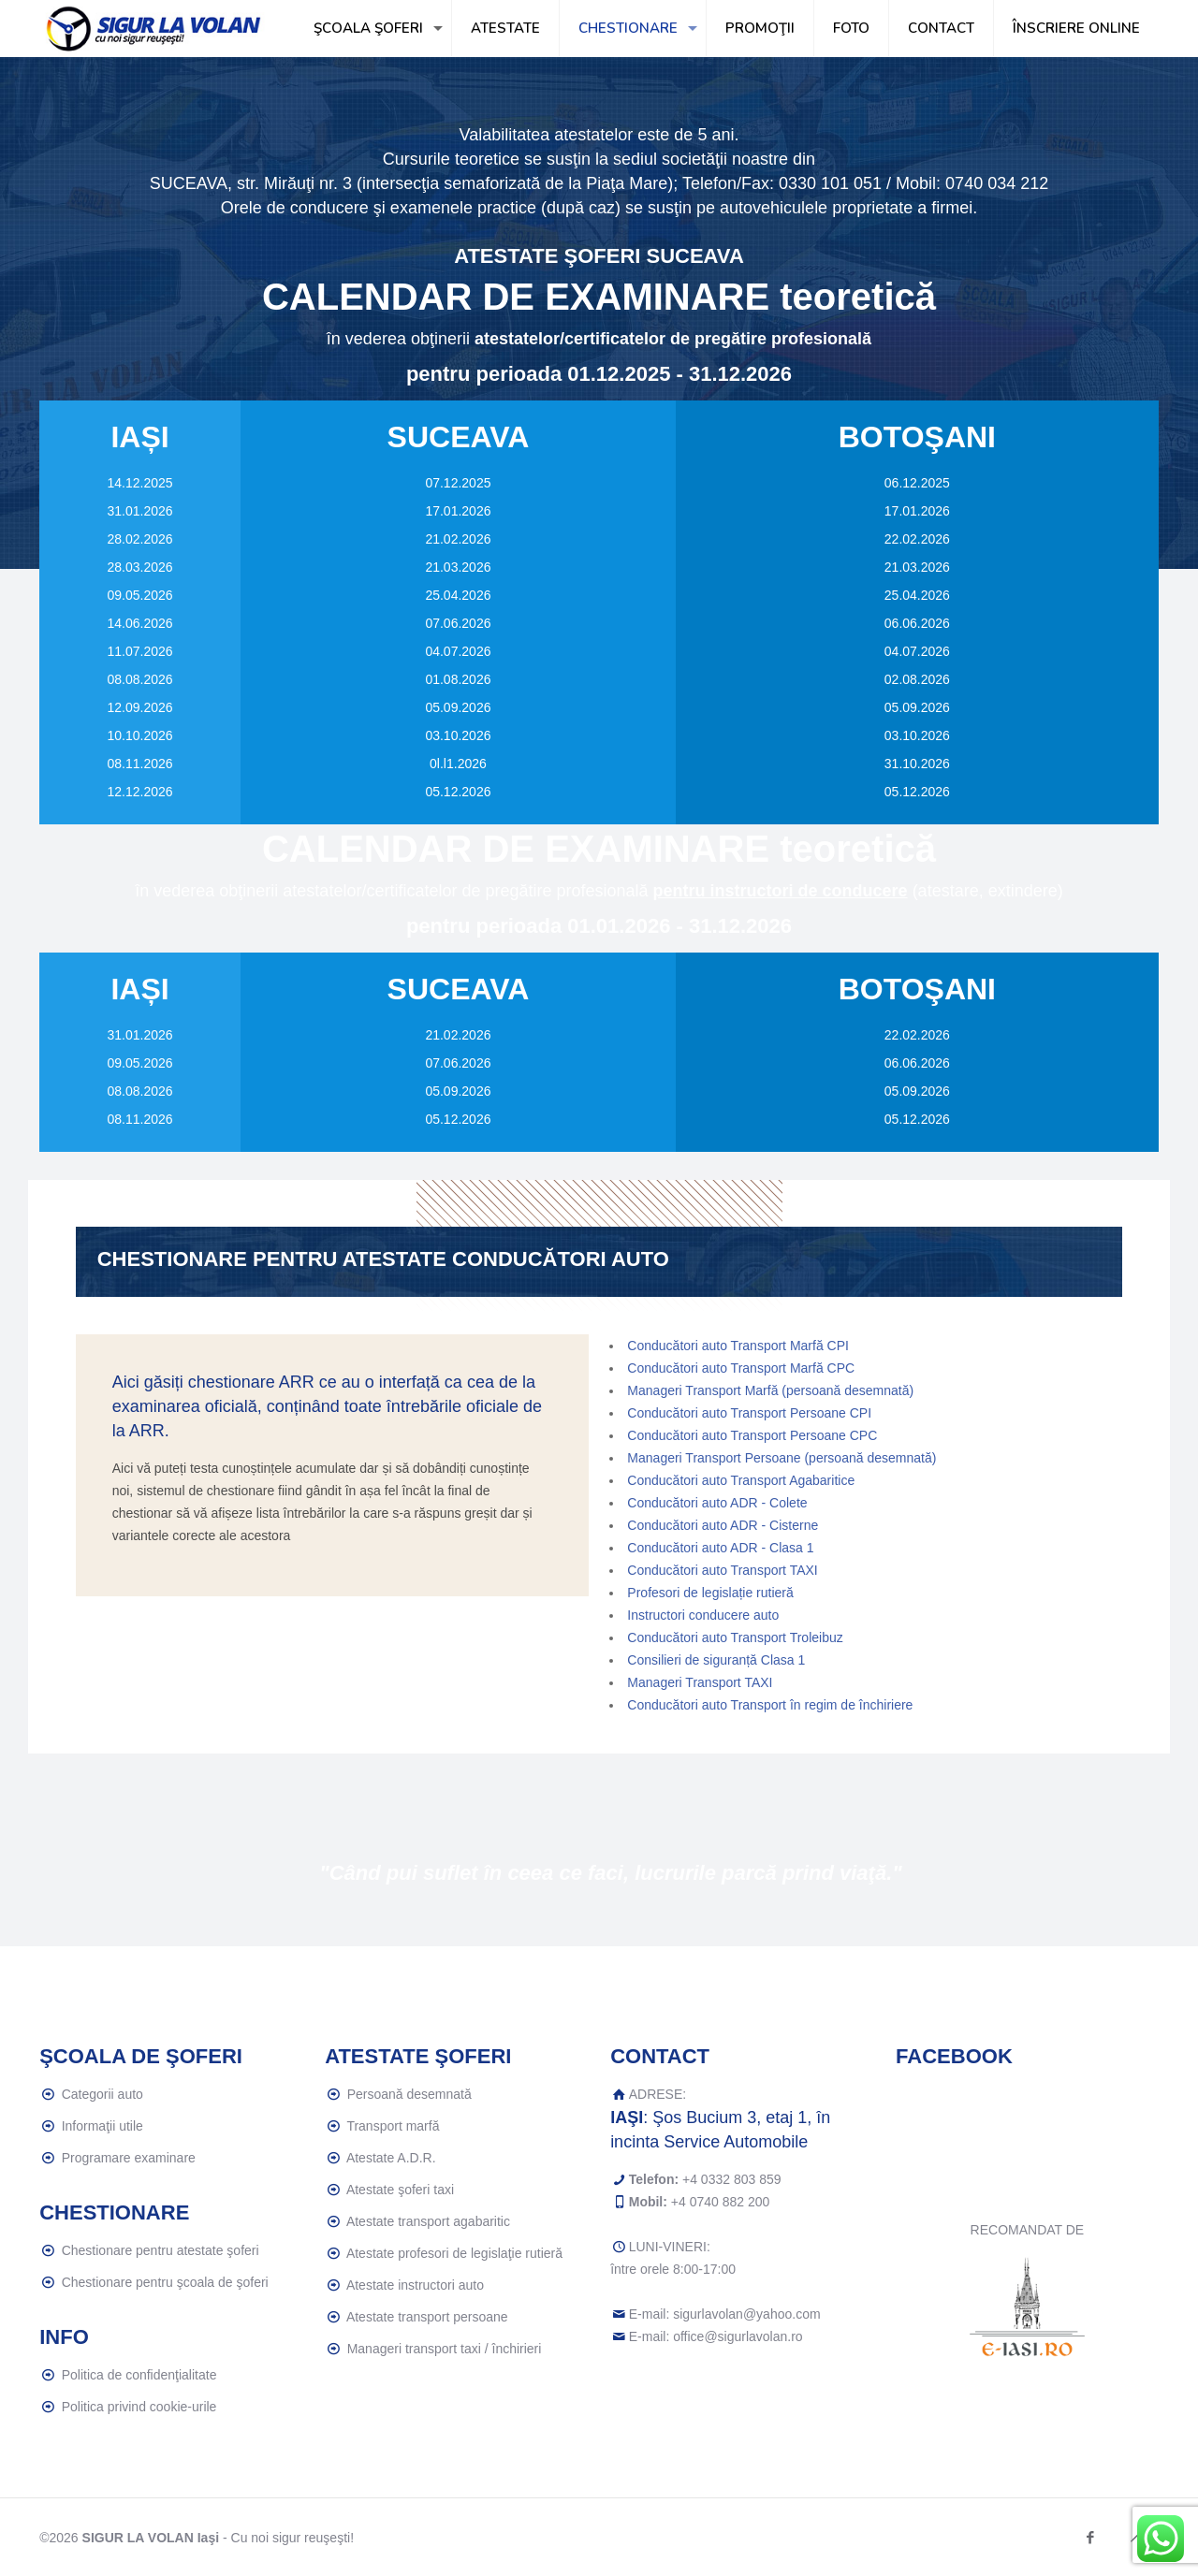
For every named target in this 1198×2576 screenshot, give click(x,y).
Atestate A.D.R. (391, 2157)
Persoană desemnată (409, 2094)
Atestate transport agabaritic (428, 2221)
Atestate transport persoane (427, 2316)
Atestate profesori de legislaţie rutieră (454, 2253)
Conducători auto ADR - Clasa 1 (720, 1547)
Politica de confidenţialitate (139, 2374)
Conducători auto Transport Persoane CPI (749, 1412)
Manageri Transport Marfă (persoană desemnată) (770, 1390)
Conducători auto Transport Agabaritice (741, 1480)
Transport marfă (392, 2125)
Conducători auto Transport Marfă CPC (741, 1368)
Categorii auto (102, 2094)
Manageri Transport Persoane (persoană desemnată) (781, 1457)
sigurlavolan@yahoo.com (746, 2314)
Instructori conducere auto (703, 1615)
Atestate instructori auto (415, 2285)
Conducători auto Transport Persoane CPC (752, 1435)
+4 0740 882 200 (720, 2201)
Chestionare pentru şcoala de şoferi (165, 2282)
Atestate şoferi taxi (400, 2189)
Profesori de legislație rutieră (710, 1592)
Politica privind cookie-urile (139, 2406)
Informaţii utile (102, 2125)
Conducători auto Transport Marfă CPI (738, 1345)
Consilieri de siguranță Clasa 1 (716, 1659)
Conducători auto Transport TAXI (722, 1570)
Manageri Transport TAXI (699, 1682)
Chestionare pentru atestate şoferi (160, 2250)
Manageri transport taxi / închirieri (444, 2348)
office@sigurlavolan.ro (737, 2336)
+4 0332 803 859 (732, 2179)
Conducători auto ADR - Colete (717, 1502)
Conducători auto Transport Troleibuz (734, 1637)
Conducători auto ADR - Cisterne (722, 1525)
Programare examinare (129, 2157)
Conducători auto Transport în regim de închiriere (770, 1704)
